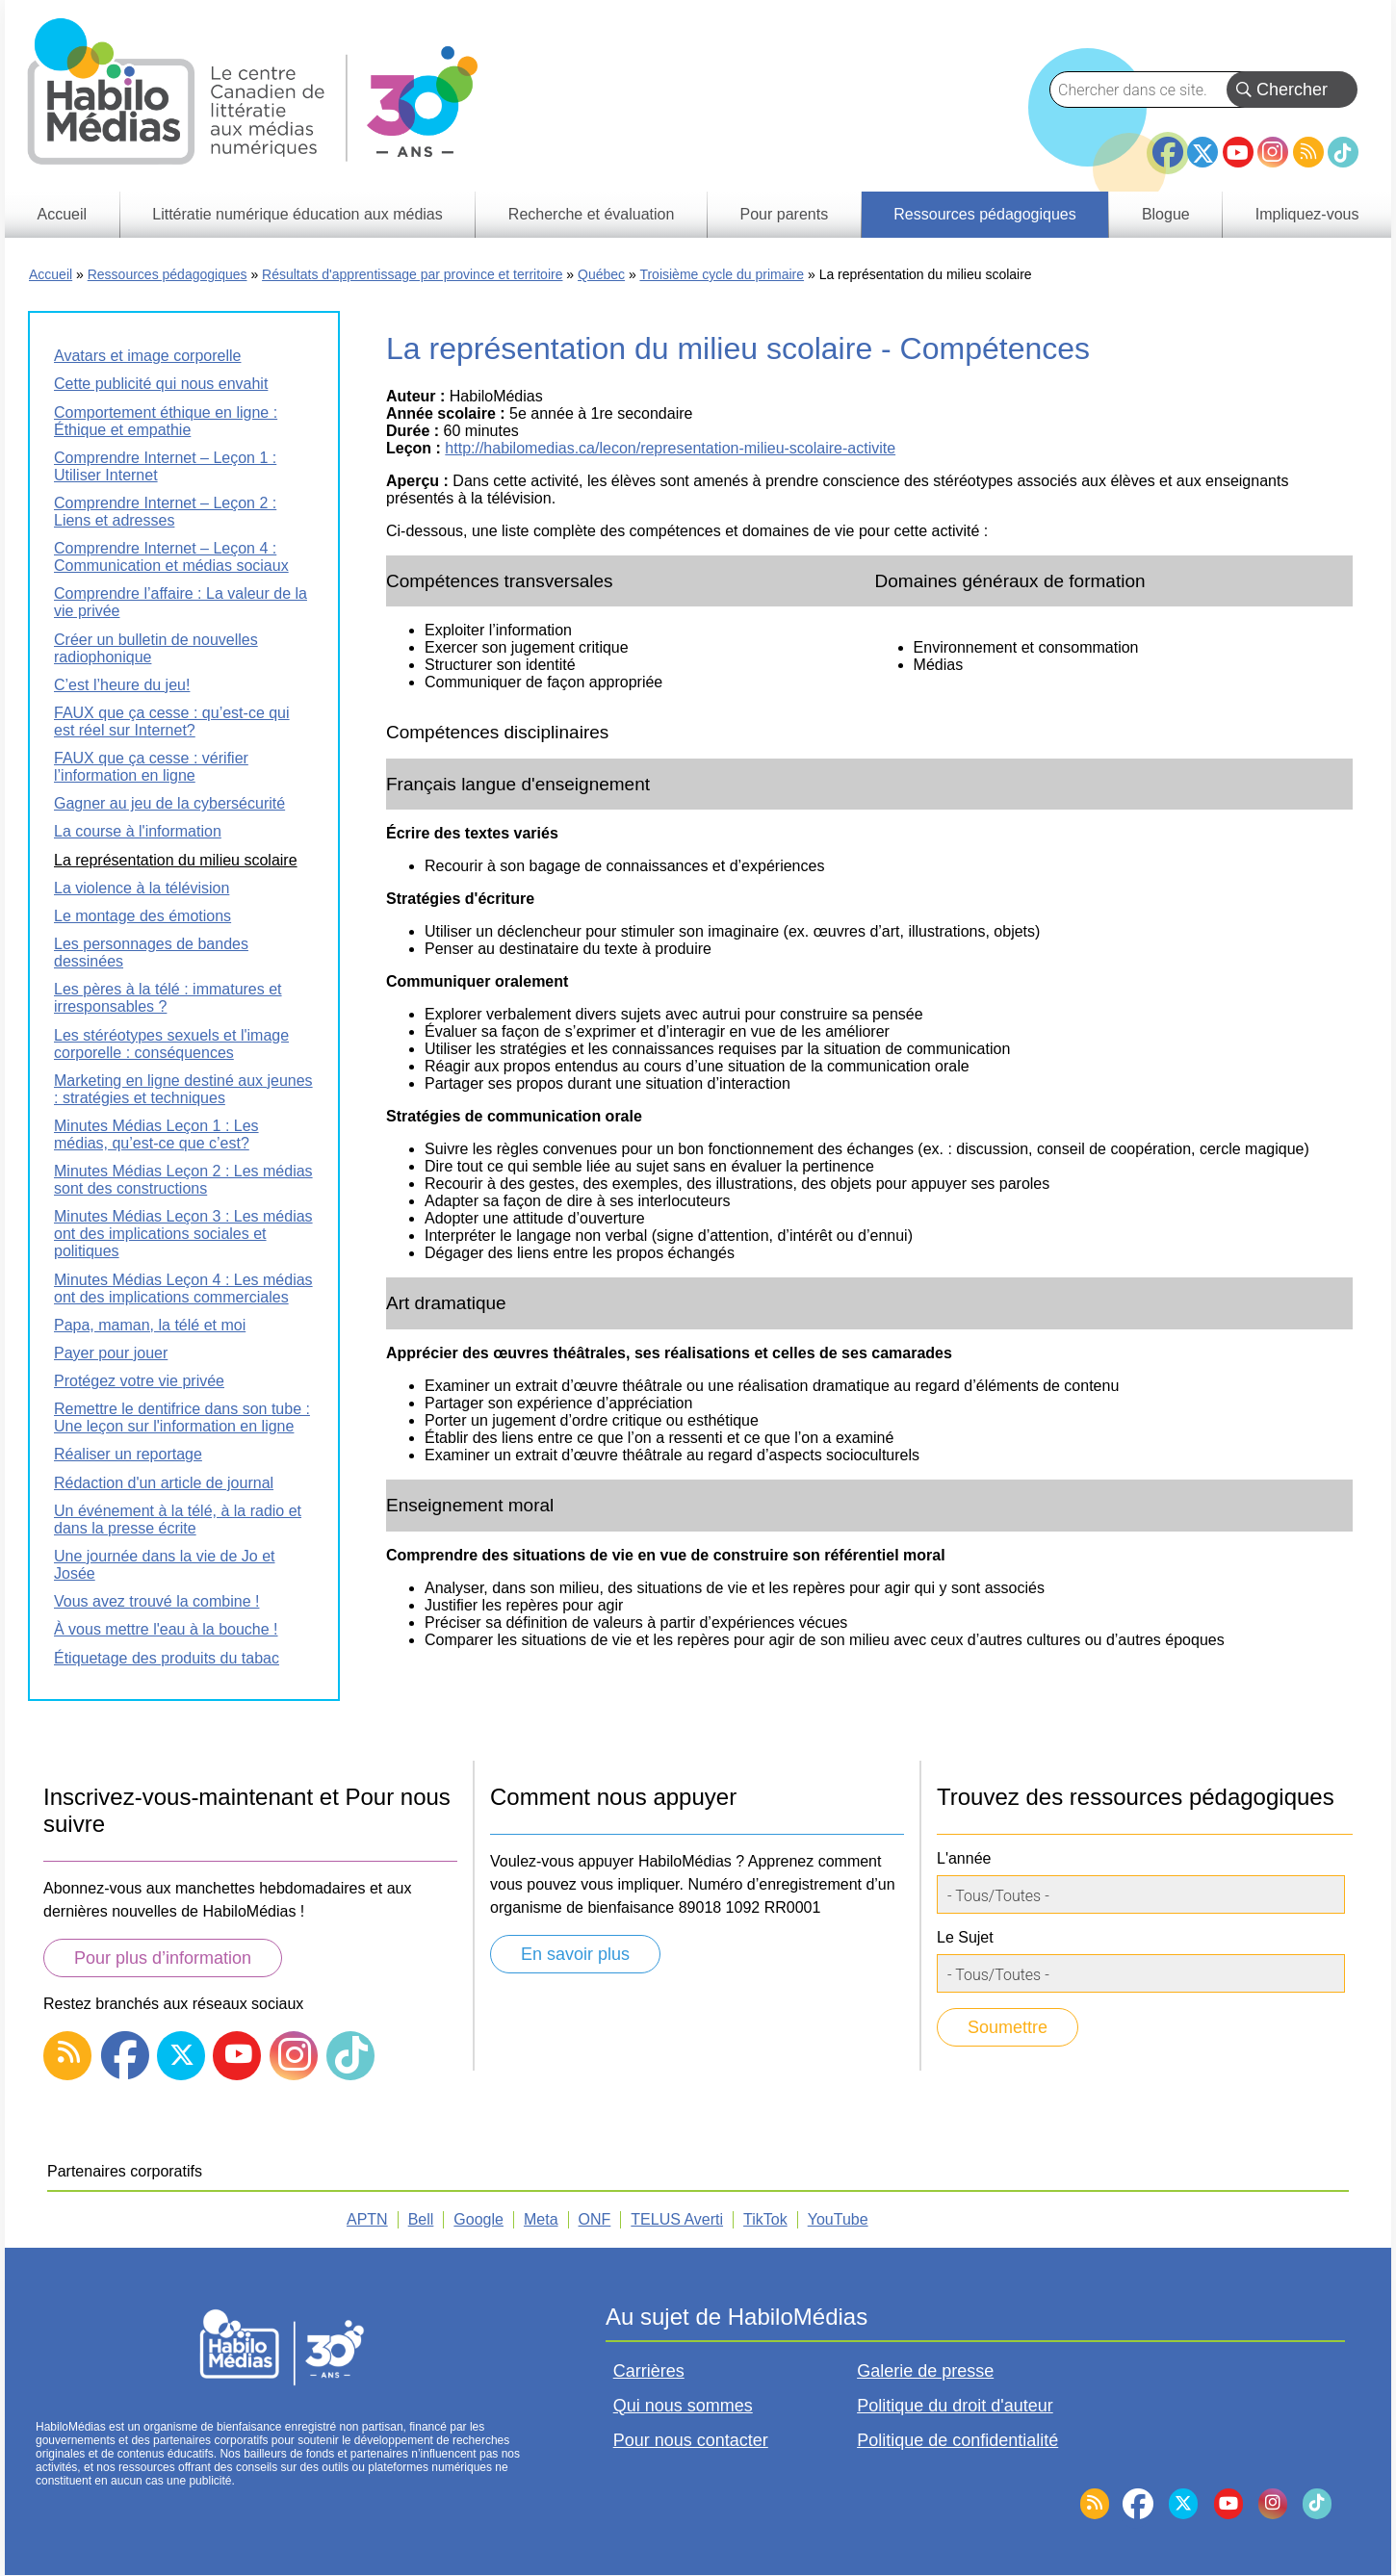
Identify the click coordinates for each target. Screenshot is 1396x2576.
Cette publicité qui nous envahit (161, 383)
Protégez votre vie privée (139, 1381)
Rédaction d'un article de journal (163, 1483)
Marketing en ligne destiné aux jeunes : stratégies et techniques (183, 1089)
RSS (1308, 152)
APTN (367, 2219)
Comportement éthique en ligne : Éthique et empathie (165, 421)
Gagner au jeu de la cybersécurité (169, 803)
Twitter (1202, 152)
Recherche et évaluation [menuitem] (591, 214)
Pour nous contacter (690, 2440)
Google (478, 2219)
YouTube (1238, 152)
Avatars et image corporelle (147, 356)
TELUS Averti (677, 2219)
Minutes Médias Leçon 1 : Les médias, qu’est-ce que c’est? (156, 1134)
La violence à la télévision (141, 888)
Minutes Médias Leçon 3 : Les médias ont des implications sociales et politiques (183, 1233)
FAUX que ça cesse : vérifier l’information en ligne (151, 767)
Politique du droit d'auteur (955, 2405)
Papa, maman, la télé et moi (150, 1325)
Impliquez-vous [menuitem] (1307, 214)
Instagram (1272, 152)
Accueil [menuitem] (63, 214)
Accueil (50, 274)
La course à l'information (137, 831)
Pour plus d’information (162, 1958)
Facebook (1167, 144)
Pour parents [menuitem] (784, 214)
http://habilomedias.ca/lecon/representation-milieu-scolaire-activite (670, 448)
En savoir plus (575, 1954)
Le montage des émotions (142, 916)
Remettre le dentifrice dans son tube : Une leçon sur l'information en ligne (182, 1417)
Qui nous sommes (683, 2405)
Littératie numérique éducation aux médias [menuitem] (297, 214)
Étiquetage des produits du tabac (166, 1658)
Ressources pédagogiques (167, 274)
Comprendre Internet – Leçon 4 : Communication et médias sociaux (171, 557)
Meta (541, 2219)
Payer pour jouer (111, 1353)
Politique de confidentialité (957, 2440)
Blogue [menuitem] (1166, 214)
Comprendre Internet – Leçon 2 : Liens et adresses (165, 511)
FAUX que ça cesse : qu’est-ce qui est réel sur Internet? (172, 721)
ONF (595, 2219)
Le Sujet (965, 1937)
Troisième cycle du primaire (721, 274)
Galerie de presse (925, 2371)
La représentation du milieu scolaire (175, 860)
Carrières (649, 2371)
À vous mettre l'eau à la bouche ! (166, 1629)
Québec (601, 274)
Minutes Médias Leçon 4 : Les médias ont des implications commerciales (183, 1288)
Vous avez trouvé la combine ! (156, 1601)
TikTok (1343, 152)
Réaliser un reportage (128, 1454)
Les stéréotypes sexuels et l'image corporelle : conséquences (171, 1044)
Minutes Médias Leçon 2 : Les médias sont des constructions (183, 1180)
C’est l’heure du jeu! (122, 685)
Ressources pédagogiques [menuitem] (984, 214)
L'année (964, 1858)
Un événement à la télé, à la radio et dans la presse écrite (177, 1519)
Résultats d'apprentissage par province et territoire (412, 274)
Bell (421, 2219)
